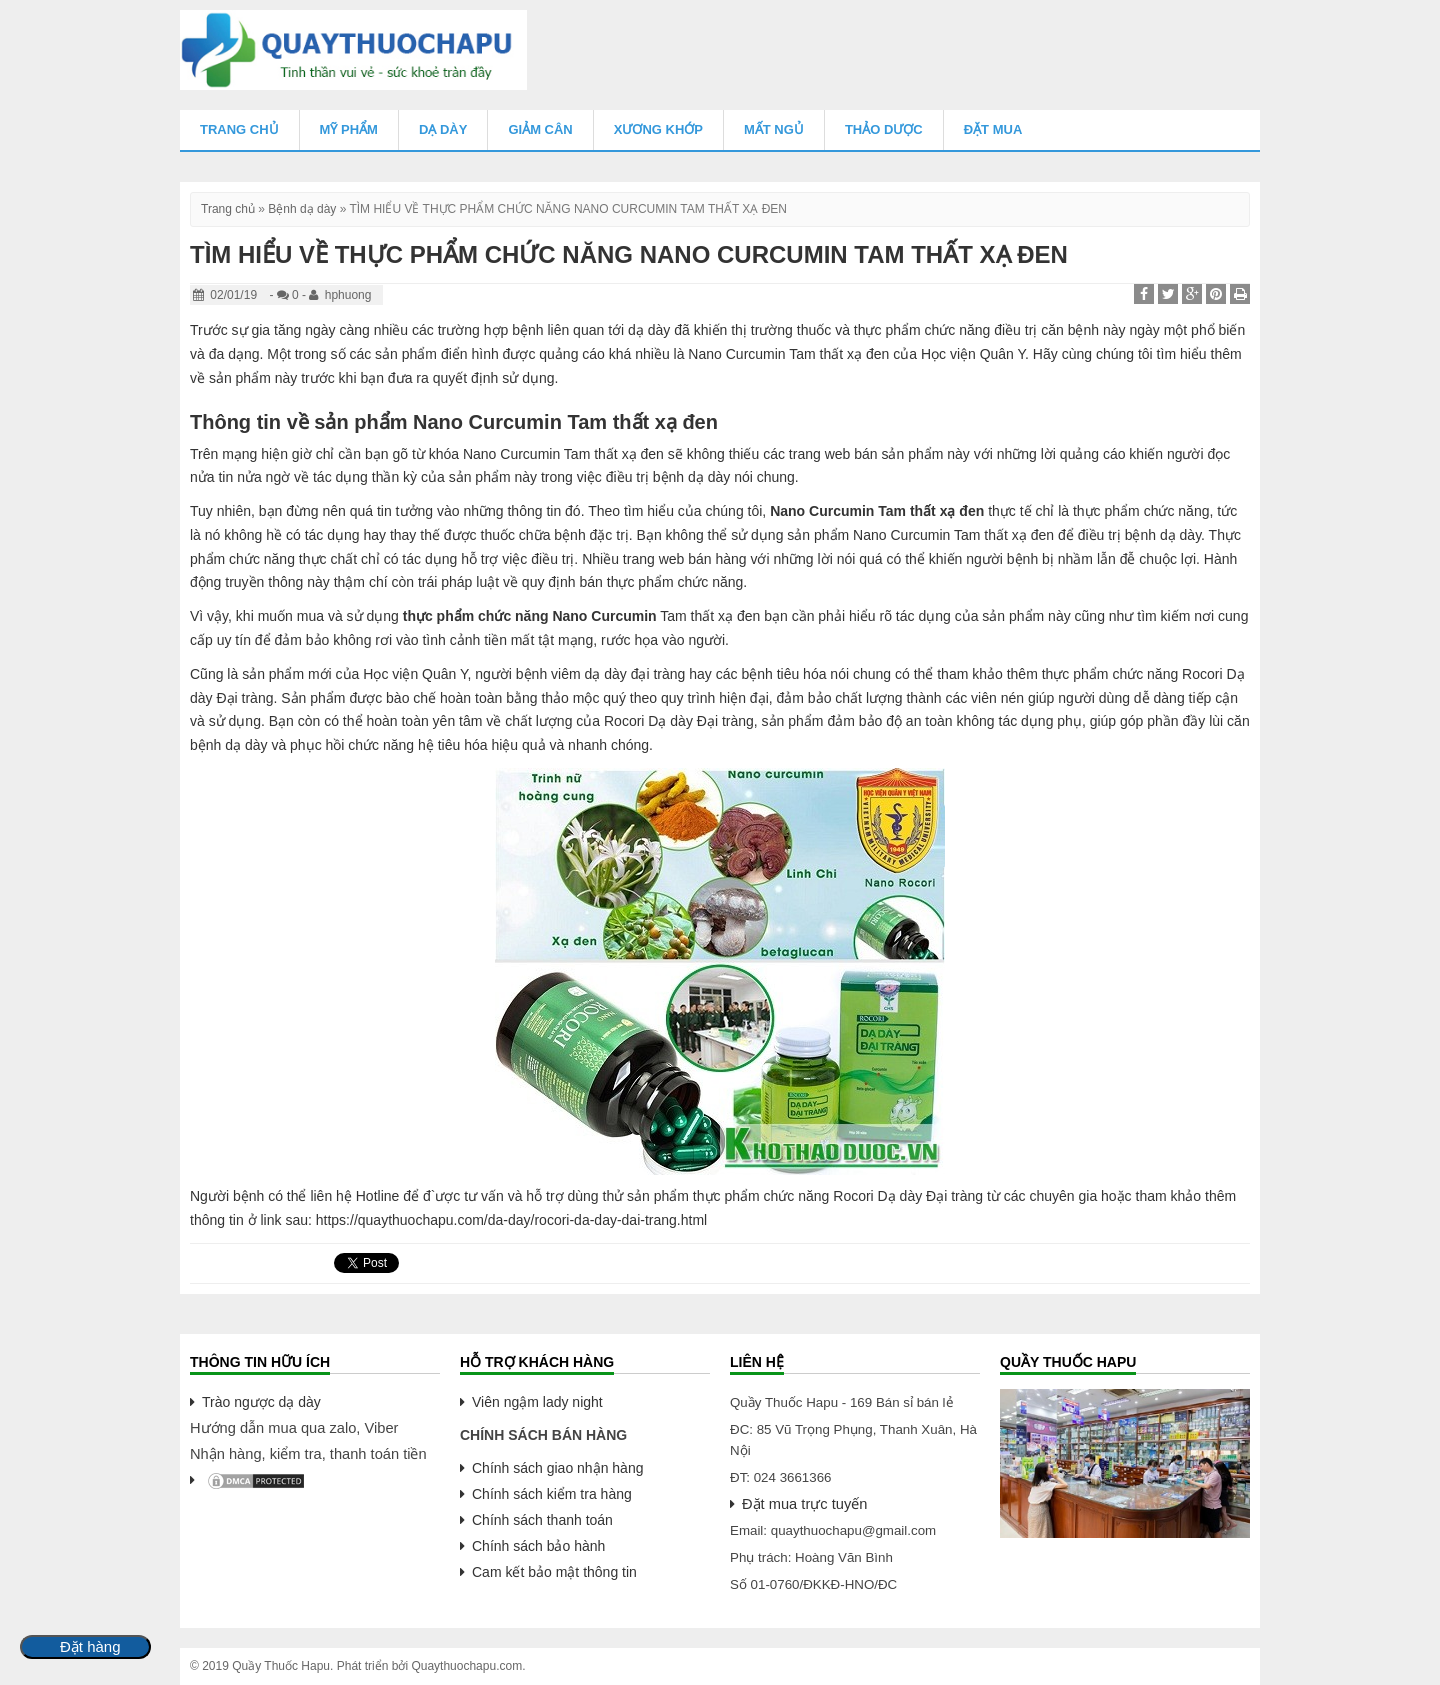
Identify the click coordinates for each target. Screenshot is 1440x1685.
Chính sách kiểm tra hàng (552, 1494)
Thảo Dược (884, 129)
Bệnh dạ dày (302, 209)
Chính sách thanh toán (542, 1520)
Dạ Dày (443, 129)
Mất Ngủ (774, 129)
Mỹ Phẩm (349, 129)
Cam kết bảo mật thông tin (554, 1572)
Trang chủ (239, 129)
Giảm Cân (540, 129)
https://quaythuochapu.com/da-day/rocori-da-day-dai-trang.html (511, 1220)
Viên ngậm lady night (537, 1402)
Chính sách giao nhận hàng (557, 1468)
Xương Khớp (658, 129)
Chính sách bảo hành (538, 1546)
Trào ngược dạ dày (261, 1402)
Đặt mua (993, 129)
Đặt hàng (90, 1647)
